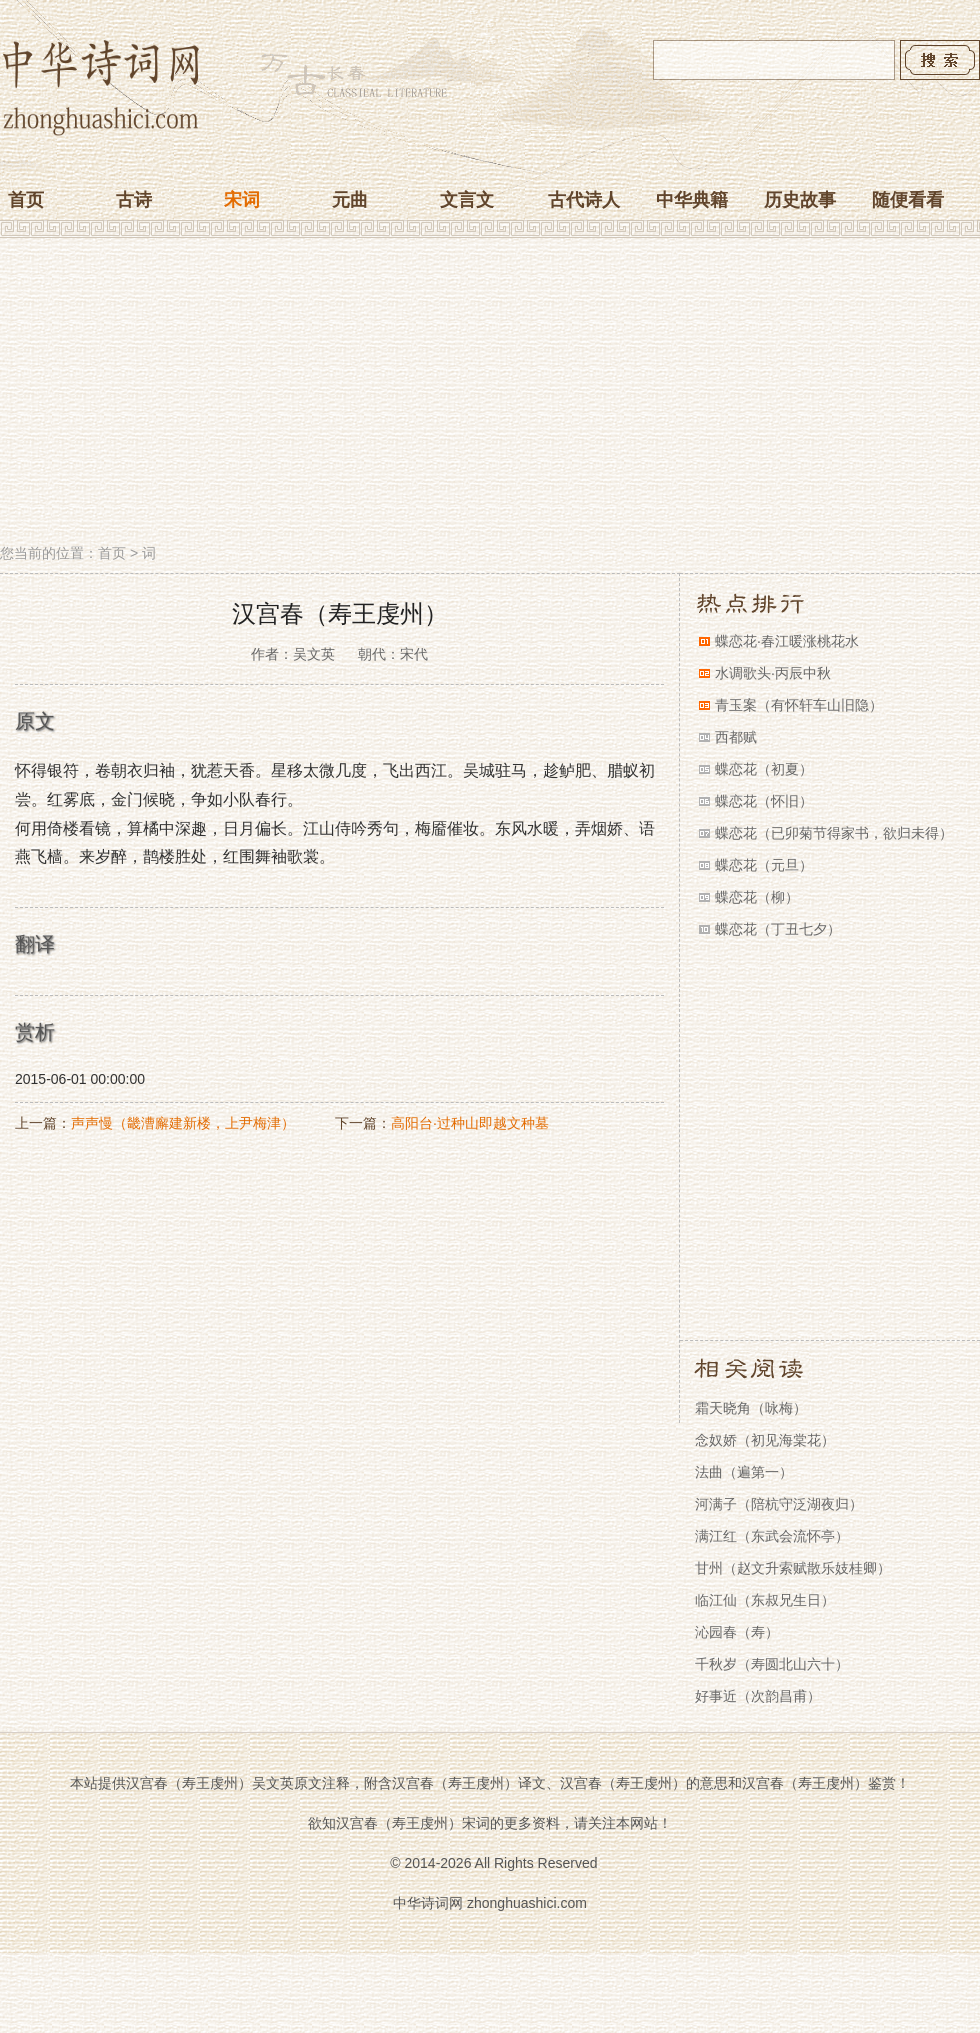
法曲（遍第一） (744, 1472)
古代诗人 (584, 200)
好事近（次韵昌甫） (758, 1696)
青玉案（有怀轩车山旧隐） (799, 705)
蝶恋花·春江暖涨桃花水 (787, 641)
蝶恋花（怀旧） (764, 801)
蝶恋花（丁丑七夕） (778, 929)
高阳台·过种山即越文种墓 (470, 1123)
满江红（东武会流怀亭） (772, 1536)
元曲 (350, 200)
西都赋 (736, 737)
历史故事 (800, 200)
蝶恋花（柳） (757, 897)
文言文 (467, 200)
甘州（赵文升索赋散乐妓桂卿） (793, 1568)
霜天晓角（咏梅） (751, 1408)
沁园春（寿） (737, 1632)
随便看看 (908, 200)
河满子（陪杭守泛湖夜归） (779, 1504)
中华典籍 (692, 200)
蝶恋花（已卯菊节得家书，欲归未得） (834, 833)
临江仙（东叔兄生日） (765, 1600)
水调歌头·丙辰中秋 (773, 673)
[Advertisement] (490, 393)
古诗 (134, 200)
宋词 (242, 200)
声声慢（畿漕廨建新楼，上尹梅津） (183, 1123)
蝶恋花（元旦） (764, 865)
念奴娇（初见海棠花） (765, 1440)
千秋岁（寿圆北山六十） (772, 1664)
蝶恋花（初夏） (764, 769)
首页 (26, 200)
